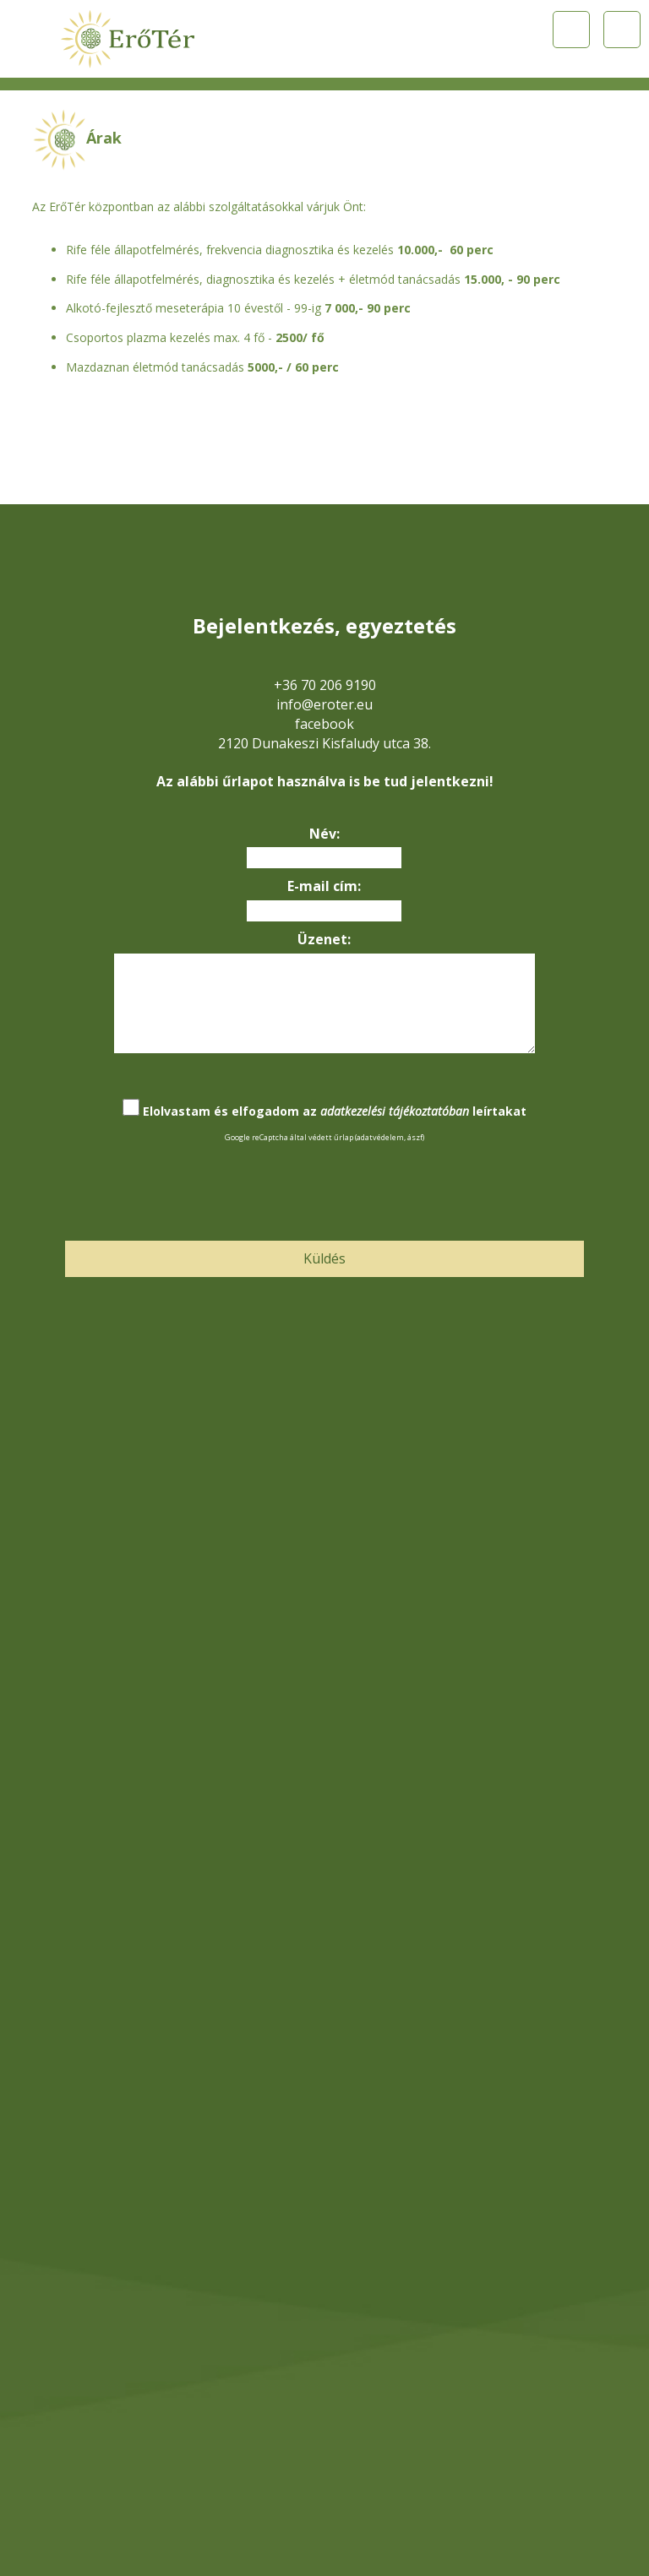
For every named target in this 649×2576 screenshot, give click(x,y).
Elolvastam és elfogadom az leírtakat (334, 1111)
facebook (324, 724)
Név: (324, 833)
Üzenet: (324, 939)
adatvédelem (380, 1137)
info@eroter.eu (324, 704)
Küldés (324, 1258)
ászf (415, 1137)
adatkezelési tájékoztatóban (394, 1111)
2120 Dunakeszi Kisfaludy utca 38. (324, 743)
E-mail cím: (324, 886)
